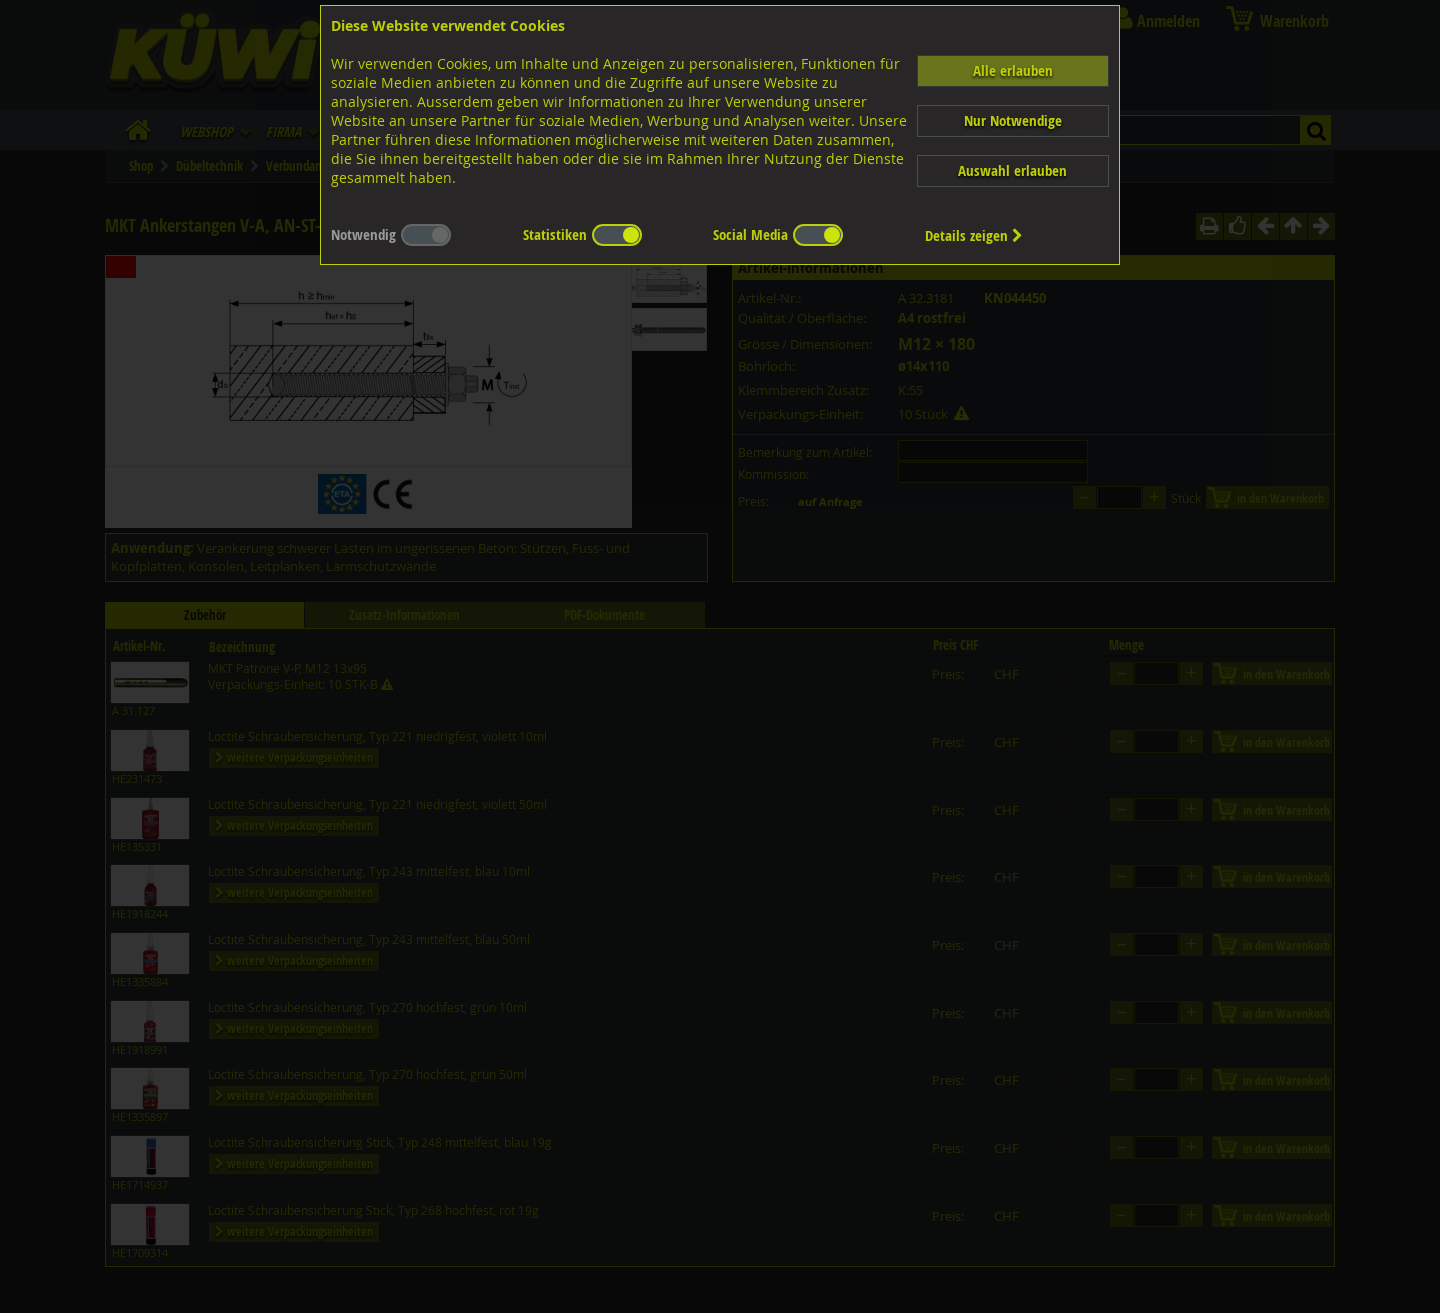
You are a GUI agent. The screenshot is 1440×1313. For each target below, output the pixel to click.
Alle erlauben (1013, 70)
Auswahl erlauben (1012, 170)
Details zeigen (974, 235)
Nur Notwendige (1013, 120)
